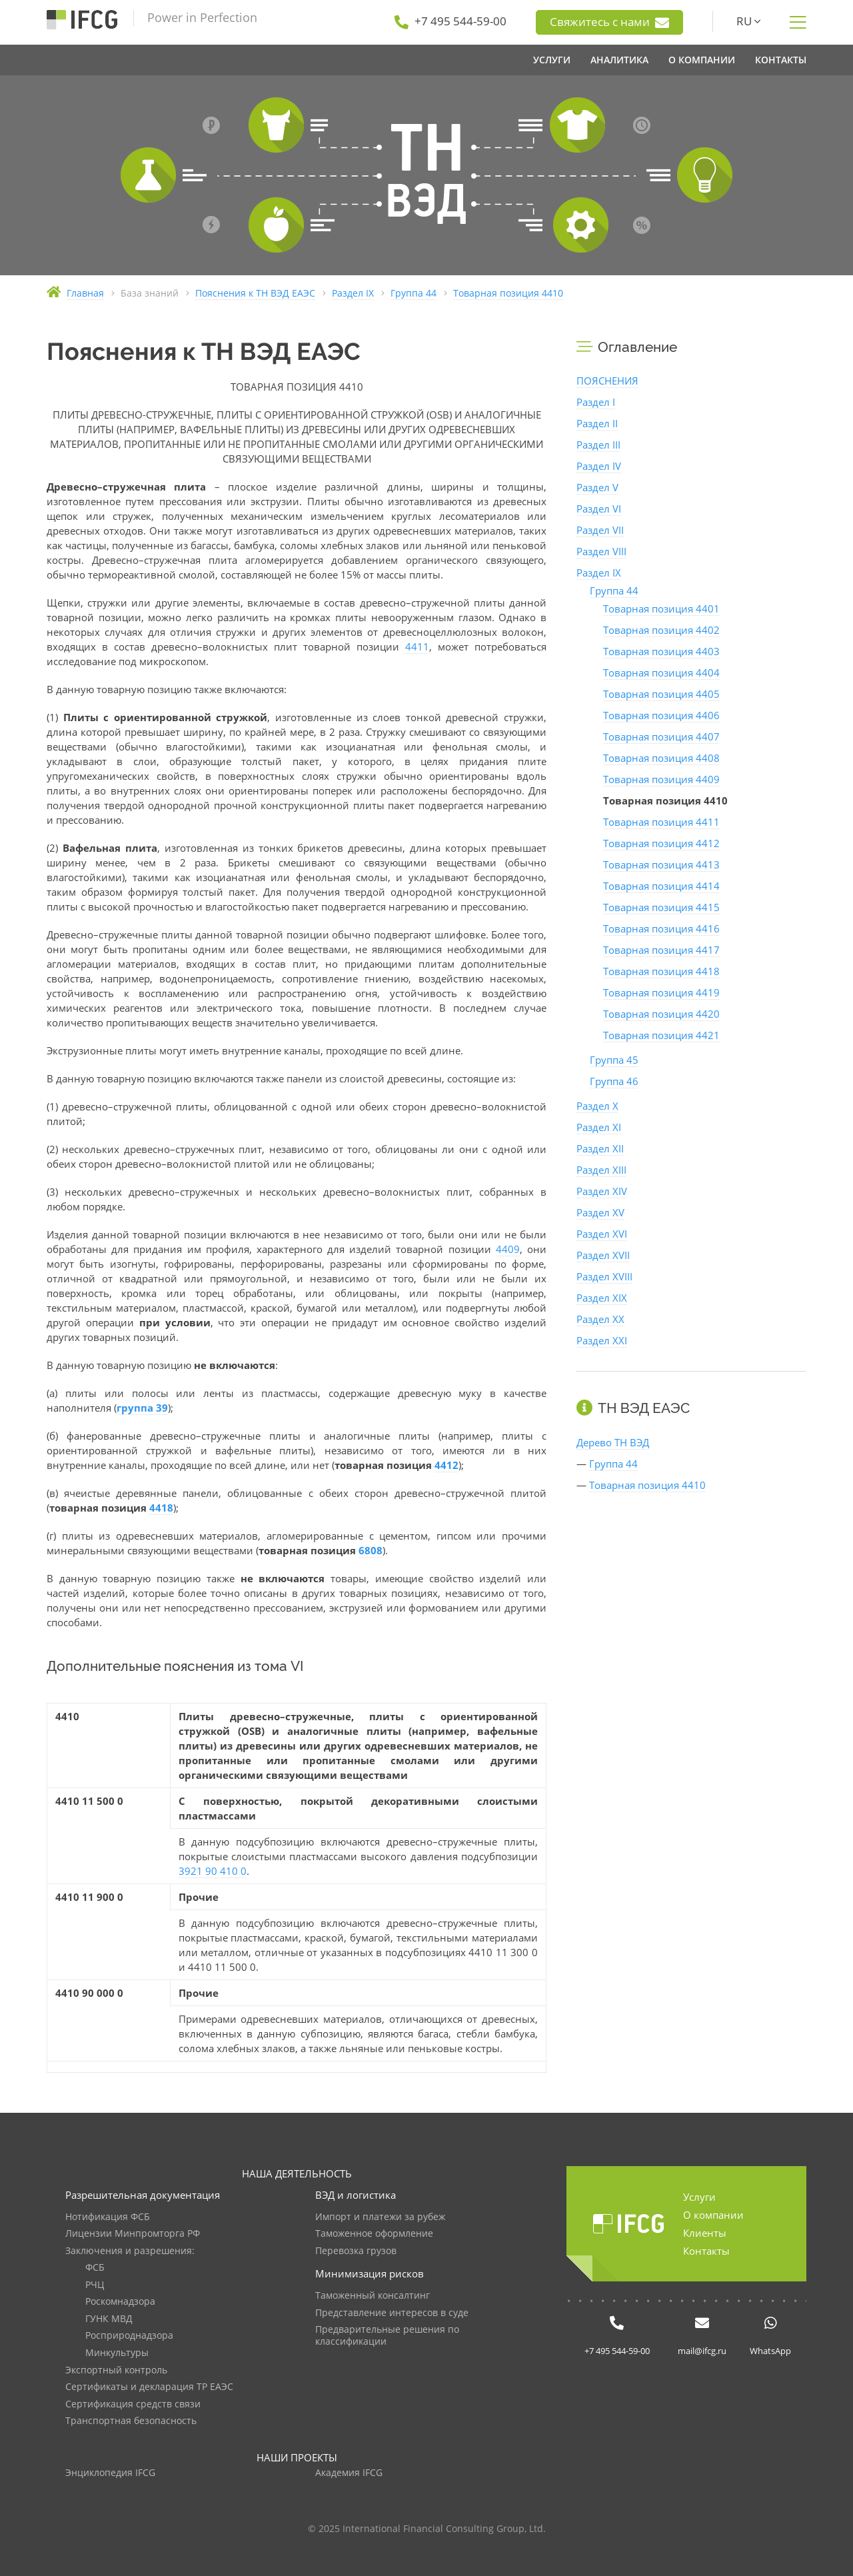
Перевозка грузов (356, 2251)
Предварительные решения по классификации (387, 2335)
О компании (713, 2214)
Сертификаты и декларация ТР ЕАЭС (149, 2387)
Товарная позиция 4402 (661, 630)
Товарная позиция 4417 (661, 949)
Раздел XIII (601, 1169)
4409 (508, 1249)
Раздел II (597, 423)
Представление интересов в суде (391, 2313)
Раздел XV (600, 1212)
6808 (371, 1550)
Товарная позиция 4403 (661, 651)
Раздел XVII (603, 1255)
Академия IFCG (349, 2473)
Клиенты (704, 2232)
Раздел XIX (601, 1297)
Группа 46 (614, 1081)
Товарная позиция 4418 (661, 971)
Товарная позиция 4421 (661, 1035)
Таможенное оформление (374, 2233)
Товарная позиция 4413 (661, 864)
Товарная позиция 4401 (661, 608)
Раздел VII (600, 530)
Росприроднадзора (129, 2335)
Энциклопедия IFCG (110, 2473)
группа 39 (142, 1407)
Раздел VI (598, 508)
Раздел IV (598, 466)
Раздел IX (598, 572)
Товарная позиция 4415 (661, 907)
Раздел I (595, 402)
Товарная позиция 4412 (661, 843)
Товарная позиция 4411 (661, 821)
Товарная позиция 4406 (661, 715)
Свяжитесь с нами (609, 22)
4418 (161, 1507)
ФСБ (95, 2267)
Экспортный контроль (116, 2370)
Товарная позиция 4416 (661, 928)
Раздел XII (600, 1148)
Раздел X (597, 1105)
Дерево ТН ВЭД (612, 1442)
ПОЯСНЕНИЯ (607, 380)
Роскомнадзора (120, 2301)
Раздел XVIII (604, 1276)
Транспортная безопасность (131, 2421)
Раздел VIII (601, 551)
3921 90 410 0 (213, 1871)
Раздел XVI (601, 1233)
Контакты (706, 2250)
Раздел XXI (601, 1340)
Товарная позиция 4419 (661, 992)
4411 (417, 646)
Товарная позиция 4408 (661, 757)
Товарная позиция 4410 (647, 1485)
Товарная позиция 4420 (661, 1013)
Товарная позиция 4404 (661, 672)
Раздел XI (598, 1127)
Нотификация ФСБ (107, 2217)
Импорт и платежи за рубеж (380, 2217)
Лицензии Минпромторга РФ (132, 2233)
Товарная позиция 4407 (661, 736)
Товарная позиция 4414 (661, 885)
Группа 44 (614, 590)
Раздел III (598, 444)
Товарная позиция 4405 (661, 693)
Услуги (699, 2196)
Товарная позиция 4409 (661, 779)
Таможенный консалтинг (372, 2295)
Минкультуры (117, 2353)
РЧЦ (94, 2285)
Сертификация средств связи (133, 2404)
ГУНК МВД (109, 2319)
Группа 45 (614, 1059)
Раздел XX (600, 1319)
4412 (446, 1465)
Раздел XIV (601, 1191)
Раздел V (597, 487)
